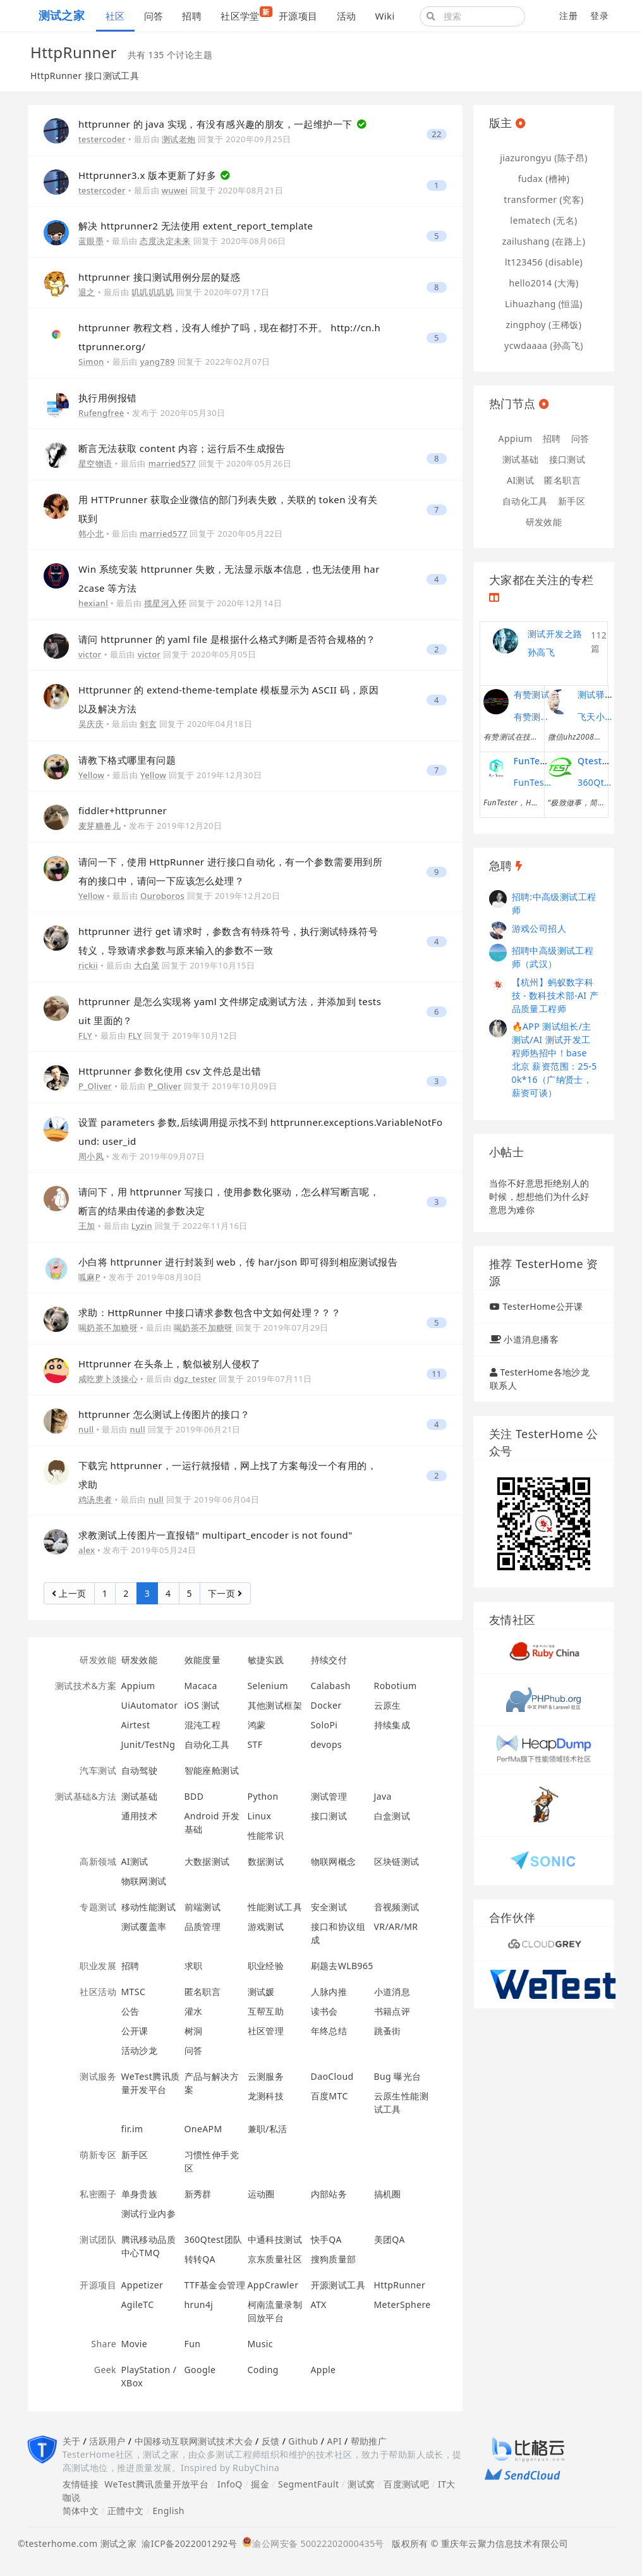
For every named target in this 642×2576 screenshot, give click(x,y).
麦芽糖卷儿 (99, 825)
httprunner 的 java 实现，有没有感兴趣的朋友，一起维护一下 (216, 124)
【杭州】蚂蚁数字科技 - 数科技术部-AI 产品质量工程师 (555, 995)
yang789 (157, 361)
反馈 (271, 2441)
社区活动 (98, 1992)
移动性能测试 (148, 1907)
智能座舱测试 (212, 1770)
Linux (260, 1816)
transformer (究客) (543, 199)
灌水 (194, 2011)
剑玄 (148, 723)
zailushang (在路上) (544, 241)
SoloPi (324, 1725)
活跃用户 (107, 2441)
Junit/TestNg (148, 1744)
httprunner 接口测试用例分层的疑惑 (159, 277)
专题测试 (98, 1907)
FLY (85, 1035)
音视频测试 (397, 1907)
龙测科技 (266, 2096)
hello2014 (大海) (543, 283)
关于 (72, 2441)
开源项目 (298, 15)
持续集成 (392, 1725)
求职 (194, 1966)
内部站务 (329, 2194)
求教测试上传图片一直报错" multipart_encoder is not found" (215, 1535)
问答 (154, 15)
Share (103, 2344)
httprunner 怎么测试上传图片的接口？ (164, 1414)
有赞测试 (532, 694)
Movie (134, 2344)
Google (200, 2370)
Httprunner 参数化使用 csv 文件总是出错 (170, 1071)
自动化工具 (207, 1744)
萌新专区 (98, 2155)
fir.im (132, 2129)
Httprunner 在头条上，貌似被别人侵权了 (169, 1363)
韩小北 (91, 533)
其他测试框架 (275, 1705)
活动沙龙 (139, 2050)
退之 (86, 292)
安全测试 (329, 1907)
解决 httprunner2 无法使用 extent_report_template (195, 225)
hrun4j (199, 2304)
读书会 (324, 2011)
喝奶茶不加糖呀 (108, 1327)
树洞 (194, 2031)
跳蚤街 (387, 2031)
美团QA (389, 2239)
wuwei (175, 190)
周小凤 (91, 1156)
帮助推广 (369, 2441)
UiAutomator (149, 1705)
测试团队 (98, 2239)
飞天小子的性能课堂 (596, 717)
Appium (138, 1686)
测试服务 (98, 2076)
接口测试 (329, 1816)
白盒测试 (392, 1816)
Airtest (135, 1725)
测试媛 (261, 1992)
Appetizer (142, 2285)
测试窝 (361, 2484)
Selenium (268, 1686)
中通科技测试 (275, 2239)
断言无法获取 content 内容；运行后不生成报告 (182, 448)
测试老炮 (179, 139)
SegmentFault (308, 2484)
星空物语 (95, 463)
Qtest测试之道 (608, 761)
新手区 (134, 2155)
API (334, 2441)
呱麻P (89, 1277)
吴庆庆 (91, 723)
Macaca (201, 1686)
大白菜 (146, 965)
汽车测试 (98, 1770)
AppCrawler (273, 2285)
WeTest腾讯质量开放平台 (156, 2484)
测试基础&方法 (85, 1796)
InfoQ (230, 2484)
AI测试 (134, 1861)
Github (303, 2441)
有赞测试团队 (533, 717)
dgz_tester (195, 1378)
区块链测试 (397, 1861)
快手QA (326, 2239)
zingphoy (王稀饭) (544, 325)
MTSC (133, 1992)
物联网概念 (333, 1861)
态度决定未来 (165, 241)
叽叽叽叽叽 (152, 292)
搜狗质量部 (333, 2259)
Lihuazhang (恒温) (544, 304)
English (168, 2511)
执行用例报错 (107, 397)
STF (255, 1744)
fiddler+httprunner (122, 810)
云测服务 (266, 2076)
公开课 (134, 2031)
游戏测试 (266, 1926)
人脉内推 (329, 1992)
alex (86, 1550)
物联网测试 (144, 1881)
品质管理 (203, 1926)
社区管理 (266, 2031)
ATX (319, 2304)
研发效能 (98, 1660)
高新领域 (98, 1861)
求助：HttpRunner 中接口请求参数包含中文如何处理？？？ (209, 1312)
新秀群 (198, 2194)
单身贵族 (139, 2194)
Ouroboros (162, 895)
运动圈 (261, 2194)
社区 (115, 15)
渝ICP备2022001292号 (186, 2543)
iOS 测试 (202, 1705)
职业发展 (98, 1966)
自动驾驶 (139, 1770)
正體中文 (125, 2511)
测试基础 (139, 1796)
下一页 (225, 1593)
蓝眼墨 (91, 241)
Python (263, 1796)
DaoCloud (332, 2076)
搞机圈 (387, 2194)
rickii (88, 965)
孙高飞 (541, 652)
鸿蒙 (257, 1725)
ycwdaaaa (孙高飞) (543, 345)
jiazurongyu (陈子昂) (544, 158)
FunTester (536, 761)
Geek (105, 2370)
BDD (194, 1796)
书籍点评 (392, 2011)
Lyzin (141, 1225)
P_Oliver (95, 1086)
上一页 (69, 1593)
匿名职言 (203, 1992)
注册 (568, 15)
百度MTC (329, 2096)
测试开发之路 (555, 634)
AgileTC (137, 2304)
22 (437, 134)
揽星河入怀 (165, 603)
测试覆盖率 (144, 1926)
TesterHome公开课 (542, 1306)
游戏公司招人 (539, 928)
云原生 (387, 1705)
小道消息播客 (531, 1339)
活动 (346, 15)
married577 (172, 463)
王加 (86, 1225)
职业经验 (266, 1966)
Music (261, 2344)
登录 (599, 15)
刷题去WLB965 (342, 1966)
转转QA (200, 2259)
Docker (326, 1705)
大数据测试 (207, 1861)
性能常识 (266, 1835)
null (86, 1429)
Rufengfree (101, 412)
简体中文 (81, 2511)
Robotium (395, 1686)
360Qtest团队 (214, 2239)
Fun (193, 2344)
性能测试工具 (275, 1907)
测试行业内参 (148, 2213)
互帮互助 (266, 2011)
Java (383, 1796)
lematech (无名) (543, 220)
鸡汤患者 (95, 1499)
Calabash (331, 1686)
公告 (130, 2011)
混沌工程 (203, 1725)
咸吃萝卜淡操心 (108, 1378)
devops (326, 1744)
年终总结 (329, 2031)
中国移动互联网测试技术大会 (194, 2441)
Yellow (91, 775)
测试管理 (329, 1796)
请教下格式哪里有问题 (127, 760)
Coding (263, 2370)
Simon (91, 361)
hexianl (93, 603)
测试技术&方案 (85, 1686)
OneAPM (203, 2129)
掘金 (260, 2484)
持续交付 (329, 1660)
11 (437, 1374)
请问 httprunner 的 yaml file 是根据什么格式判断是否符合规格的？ (227, 639)
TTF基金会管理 (215, 2285)
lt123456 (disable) (544, 262)
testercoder (102, 139)
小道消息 (392, 1992)
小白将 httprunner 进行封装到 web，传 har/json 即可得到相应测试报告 (237, 1261)
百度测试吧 (406, 2484)
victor (90, 654)
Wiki (384, 15)
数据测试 (266, 1861)
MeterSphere (402, 2304)
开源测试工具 (338, 2285)
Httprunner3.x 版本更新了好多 (148, 175)
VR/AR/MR (396, 1926)
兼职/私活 (268, 2129)
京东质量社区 (275, 2259)
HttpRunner (400, 2285)
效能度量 (203, 1660)
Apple (323, 2370)
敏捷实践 (266, 1660)
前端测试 (203, 1907)
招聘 (192, 15)
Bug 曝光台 (397, 2076)
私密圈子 (98, 2194)
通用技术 (139, 1816)
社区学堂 (245, 14)
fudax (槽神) (544, 179)
